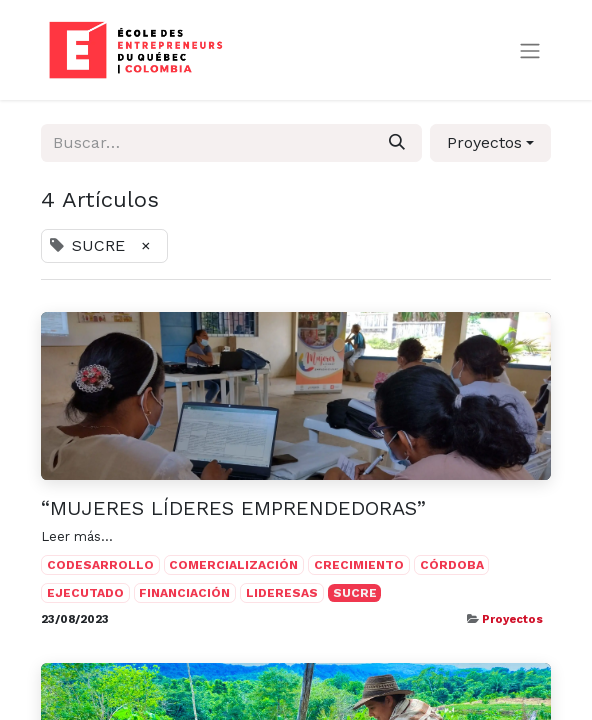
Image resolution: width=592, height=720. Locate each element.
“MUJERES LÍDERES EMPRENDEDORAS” (233, 508)
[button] (490, 143)
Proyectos (512, 619)
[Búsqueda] (397, 143)
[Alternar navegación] (530, 50)
